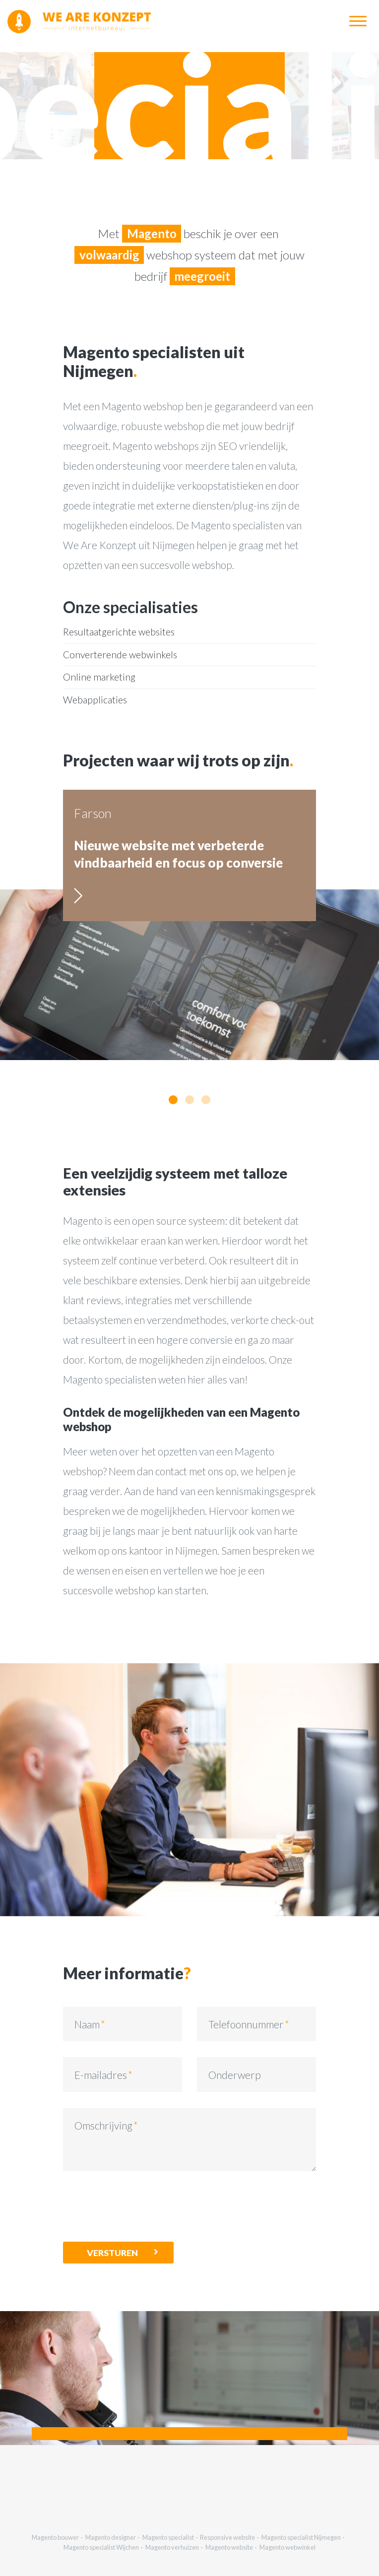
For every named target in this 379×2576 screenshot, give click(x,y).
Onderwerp (234, 2075)
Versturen (112, 2253)
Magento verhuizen (172, 2547)
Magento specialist (168, 2537)
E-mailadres (100, 2075)
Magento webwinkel (287, 2547)
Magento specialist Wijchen (101, 2547)
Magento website (229, 2547)
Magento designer (110, 2537)
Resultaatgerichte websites (119, 631)
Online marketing (99, 677)
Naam (87, 2024)
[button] (173, 1099)
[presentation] (138, 2206)
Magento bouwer (55, 2537)
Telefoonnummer (246, 2024)
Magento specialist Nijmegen (301, 2537)
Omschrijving (103, 2125)
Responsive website (227, 2537)
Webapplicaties (95, 699)
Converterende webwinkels (120, 654)
